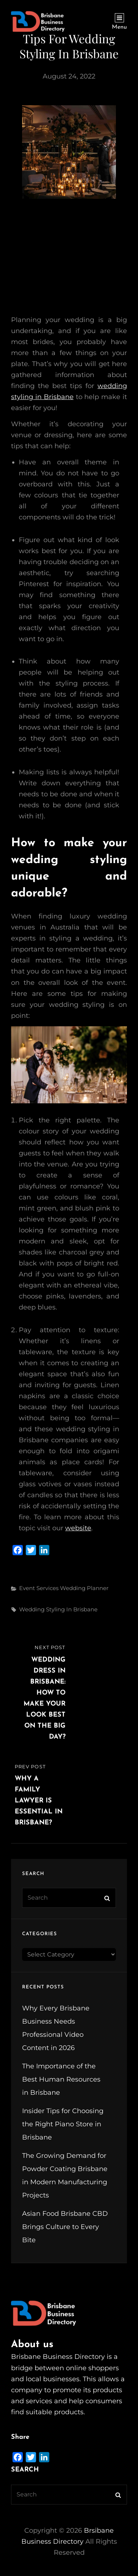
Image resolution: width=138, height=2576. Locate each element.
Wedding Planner (84, 1588)
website (78, 1528)
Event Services (39, 1588)
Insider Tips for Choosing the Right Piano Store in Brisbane (62, 2124)
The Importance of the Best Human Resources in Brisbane (61, 2079)
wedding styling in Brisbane (58, 1609)
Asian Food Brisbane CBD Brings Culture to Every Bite (65, 2227)
